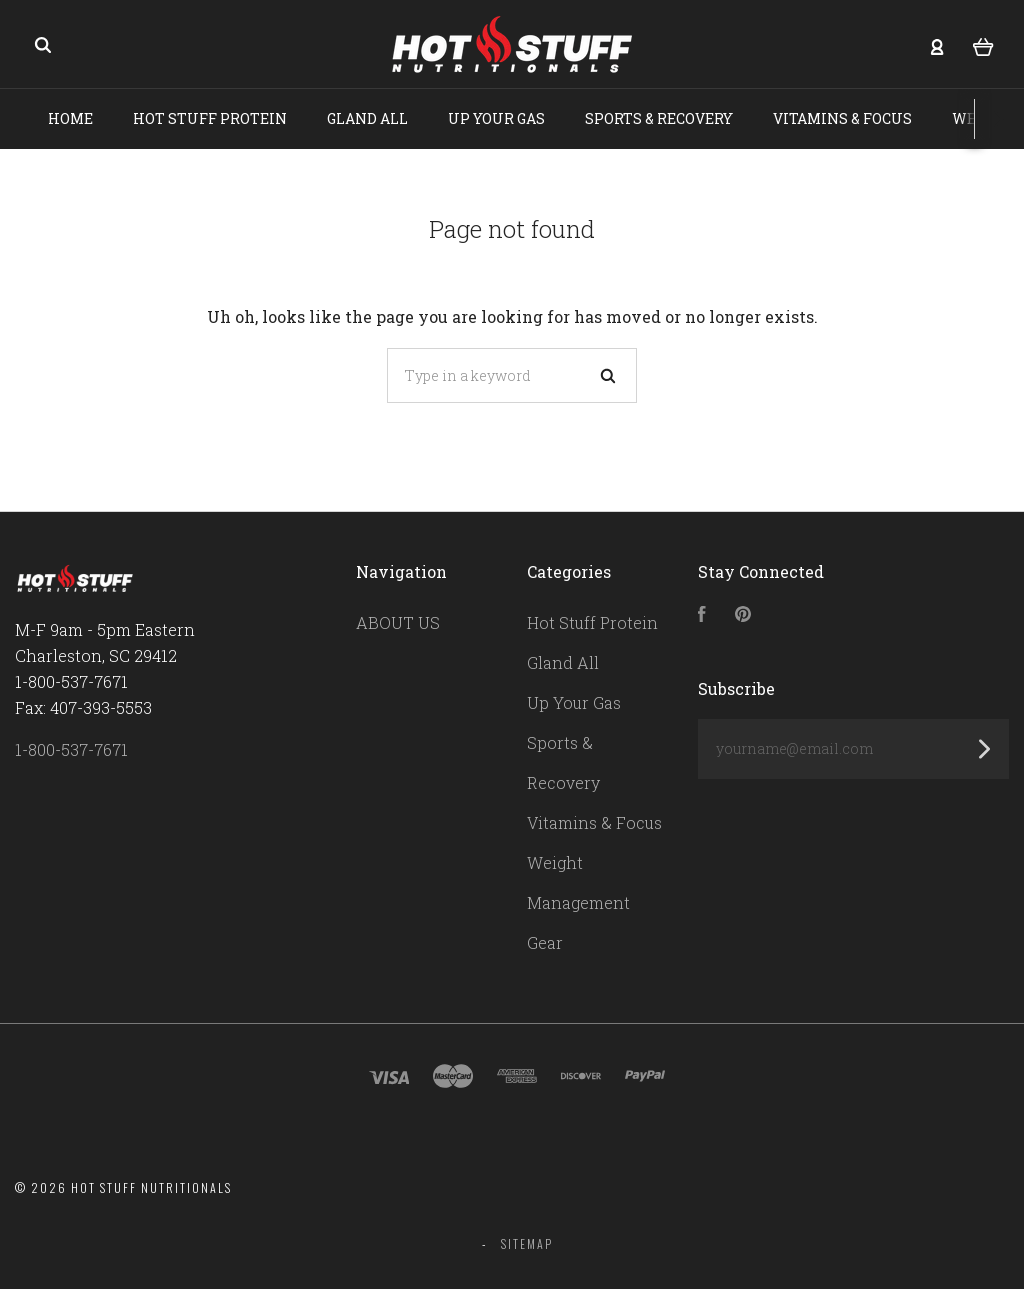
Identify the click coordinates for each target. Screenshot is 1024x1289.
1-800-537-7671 (71, 749)
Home (70, 118)
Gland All (367, 118)
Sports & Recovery (659, 118)
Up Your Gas (496, 118)
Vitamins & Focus (842, 118)
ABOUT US (398, 622)
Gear (545, 942)
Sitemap (527, 1243)
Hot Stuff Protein (210, 118)
